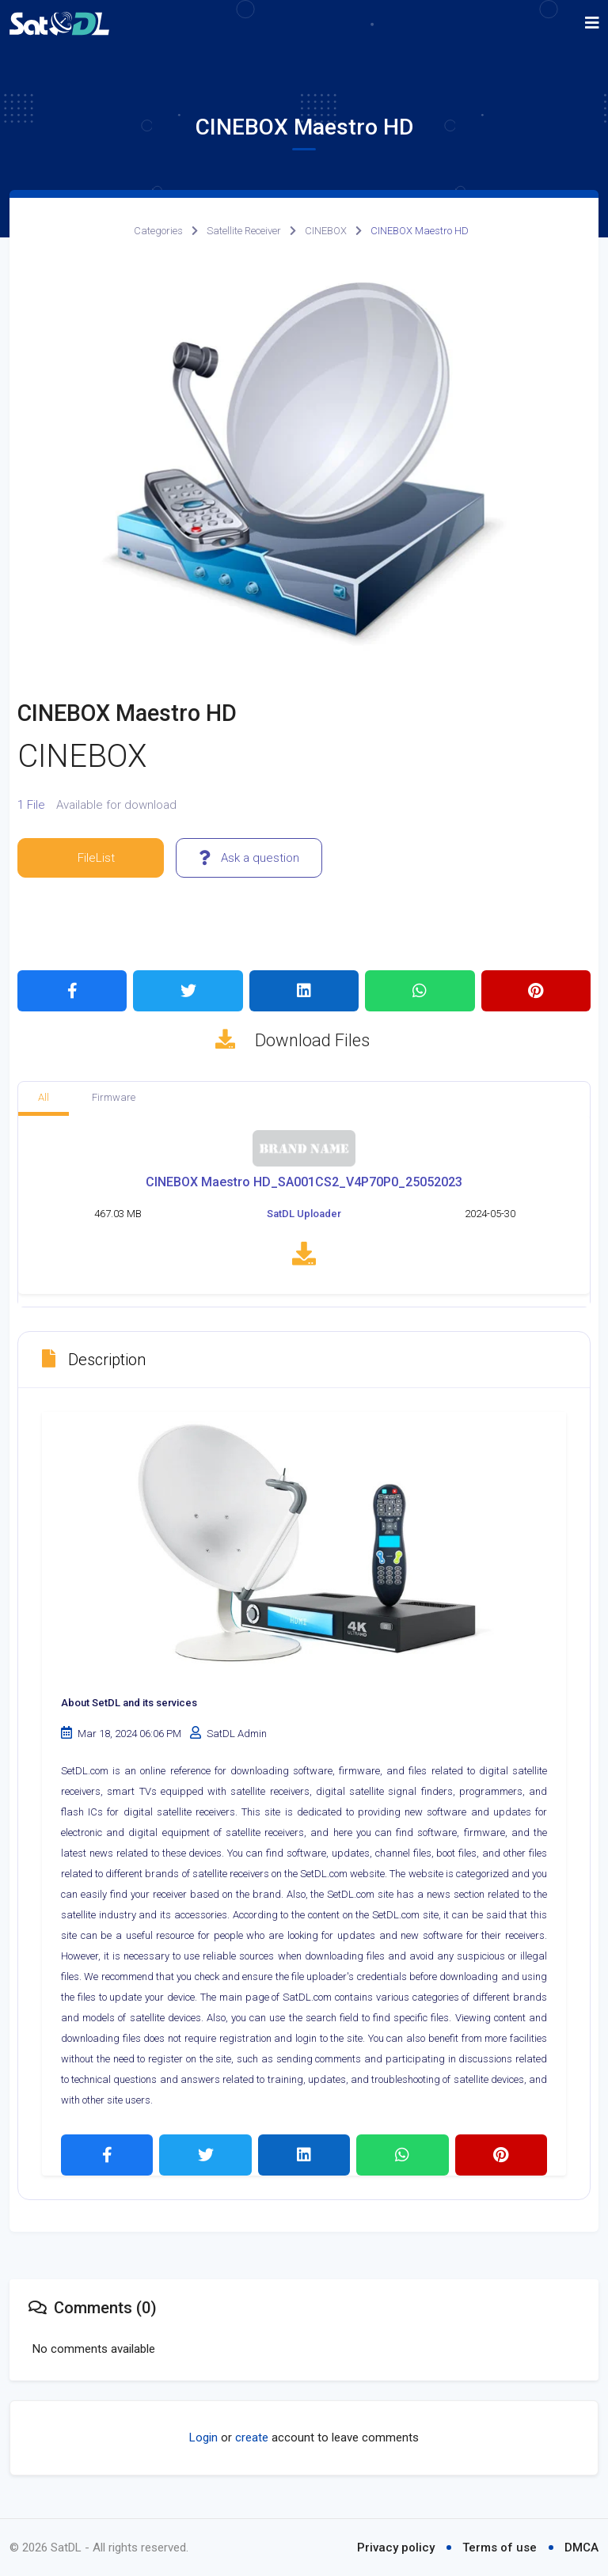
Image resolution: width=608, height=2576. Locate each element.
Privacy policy (396, 2547)
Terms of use (499, 2547)
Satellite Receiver (244, 231)
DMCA (581, 2547)
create (251, 2441)
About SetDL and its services (129, 1705)
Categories (158, 231)
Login (203, 2441)
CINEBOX (326, 231)
